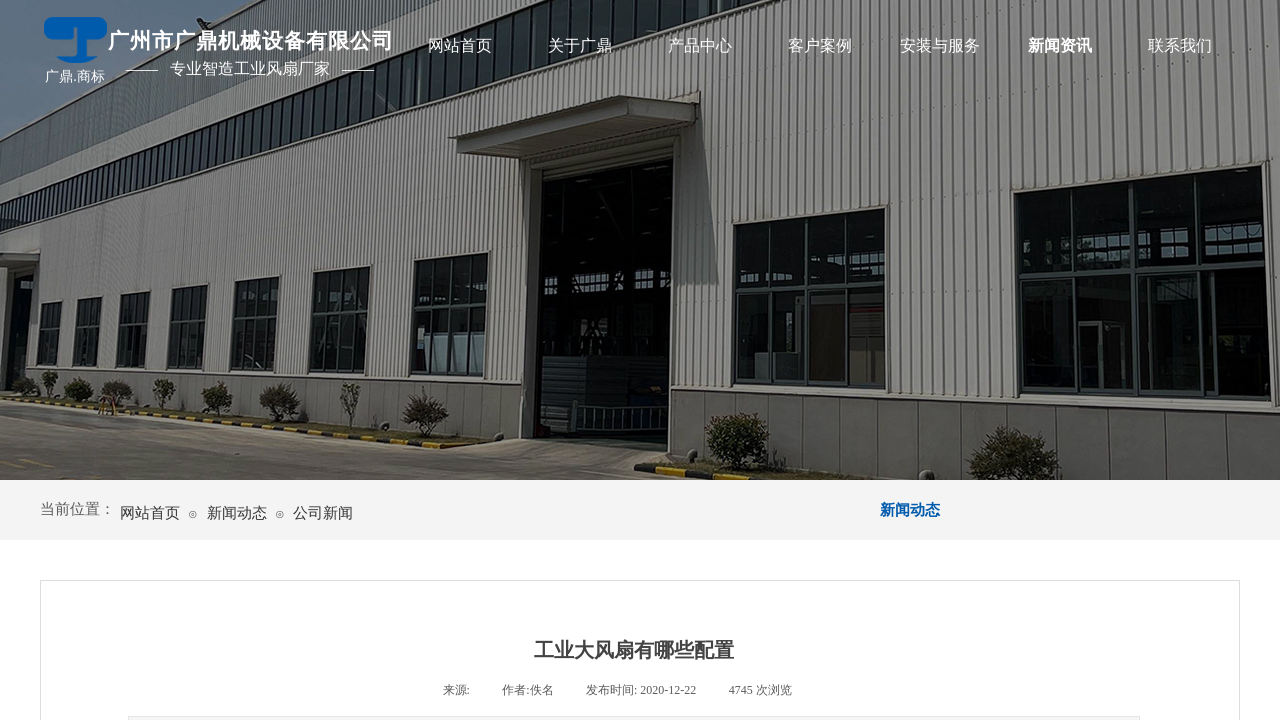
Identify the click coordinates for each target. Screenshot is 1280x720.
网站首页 (460, 45)
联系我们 (1180, 45)
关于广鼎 (580, 45)
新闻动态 (237, 513)
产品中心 (700, 45)
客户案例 (820, 45)
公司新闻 (323, 513)
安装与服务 (940, 45)
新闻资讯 (1060, 45)
